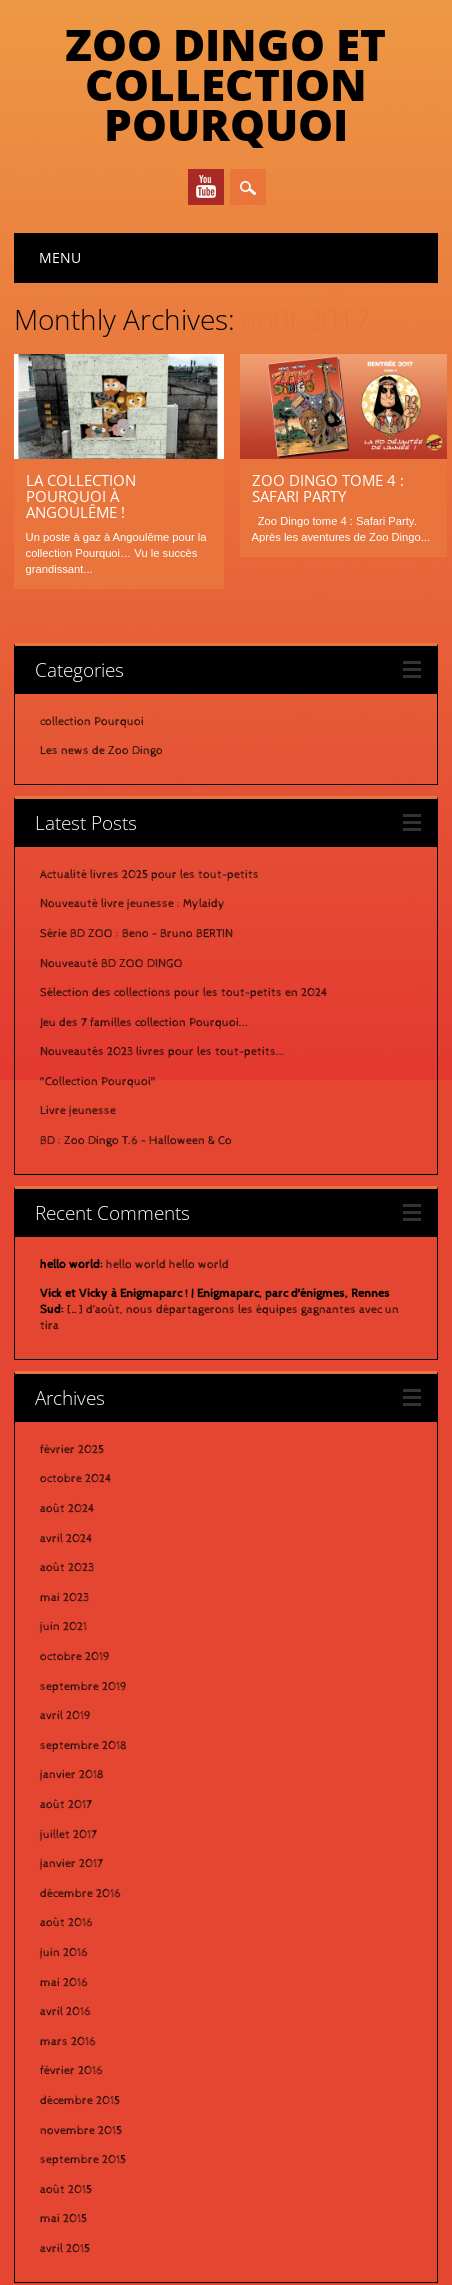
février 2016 (71, 1983)
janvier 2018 (72, 1687)
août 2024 (67, 1421)
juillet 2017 (68, 1747)
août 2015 (66, 2102)
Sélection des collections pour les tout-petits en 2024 (184, 905)
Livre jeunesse (78, 1023)
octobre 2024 (76, 1391)
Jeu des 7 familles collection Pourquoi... (144, 935)
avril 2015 (65, 2161)
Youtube (206, 187)
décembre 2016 (80, 1806)
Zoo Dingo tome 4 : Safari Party (328, 488)
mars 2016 (68, 1954)
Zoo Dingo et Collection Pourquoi (225, 84)
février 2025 (72, 1362)
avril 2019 (65, 1628)
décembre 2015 (80, 2013)
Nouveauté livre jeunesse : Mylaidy (132, 816)
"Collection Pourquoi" (98, 994)
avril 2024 (66, 1451)
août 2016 (66, 1835)
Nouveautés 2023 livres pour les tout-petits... (162, 964)
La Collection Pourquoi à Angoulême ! (81, 496)
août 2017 (66, 1717)
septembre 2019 (83, 1599)
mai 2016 (64, 1895)
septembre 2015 (83, 2072)
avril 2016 (65, 1924)
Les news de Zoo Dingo (101, 663)
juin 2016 (64, 1865)
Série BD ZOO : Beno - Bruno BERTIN (136, 846)
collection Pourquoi (92, 634)
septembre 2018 (83, 1658)
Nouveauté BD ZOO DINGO (111, 876)
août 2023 (67, 1480)
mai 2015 (63, 2131)
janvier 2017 (71, 1776)
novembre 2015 (81, 2043)
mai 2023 (64, 1510)
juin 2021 (63, 1539)
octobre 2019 (75, 1569)
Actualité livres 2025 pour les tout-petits (149, 787)
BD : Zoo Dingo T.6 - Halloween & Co (136, 1053)
